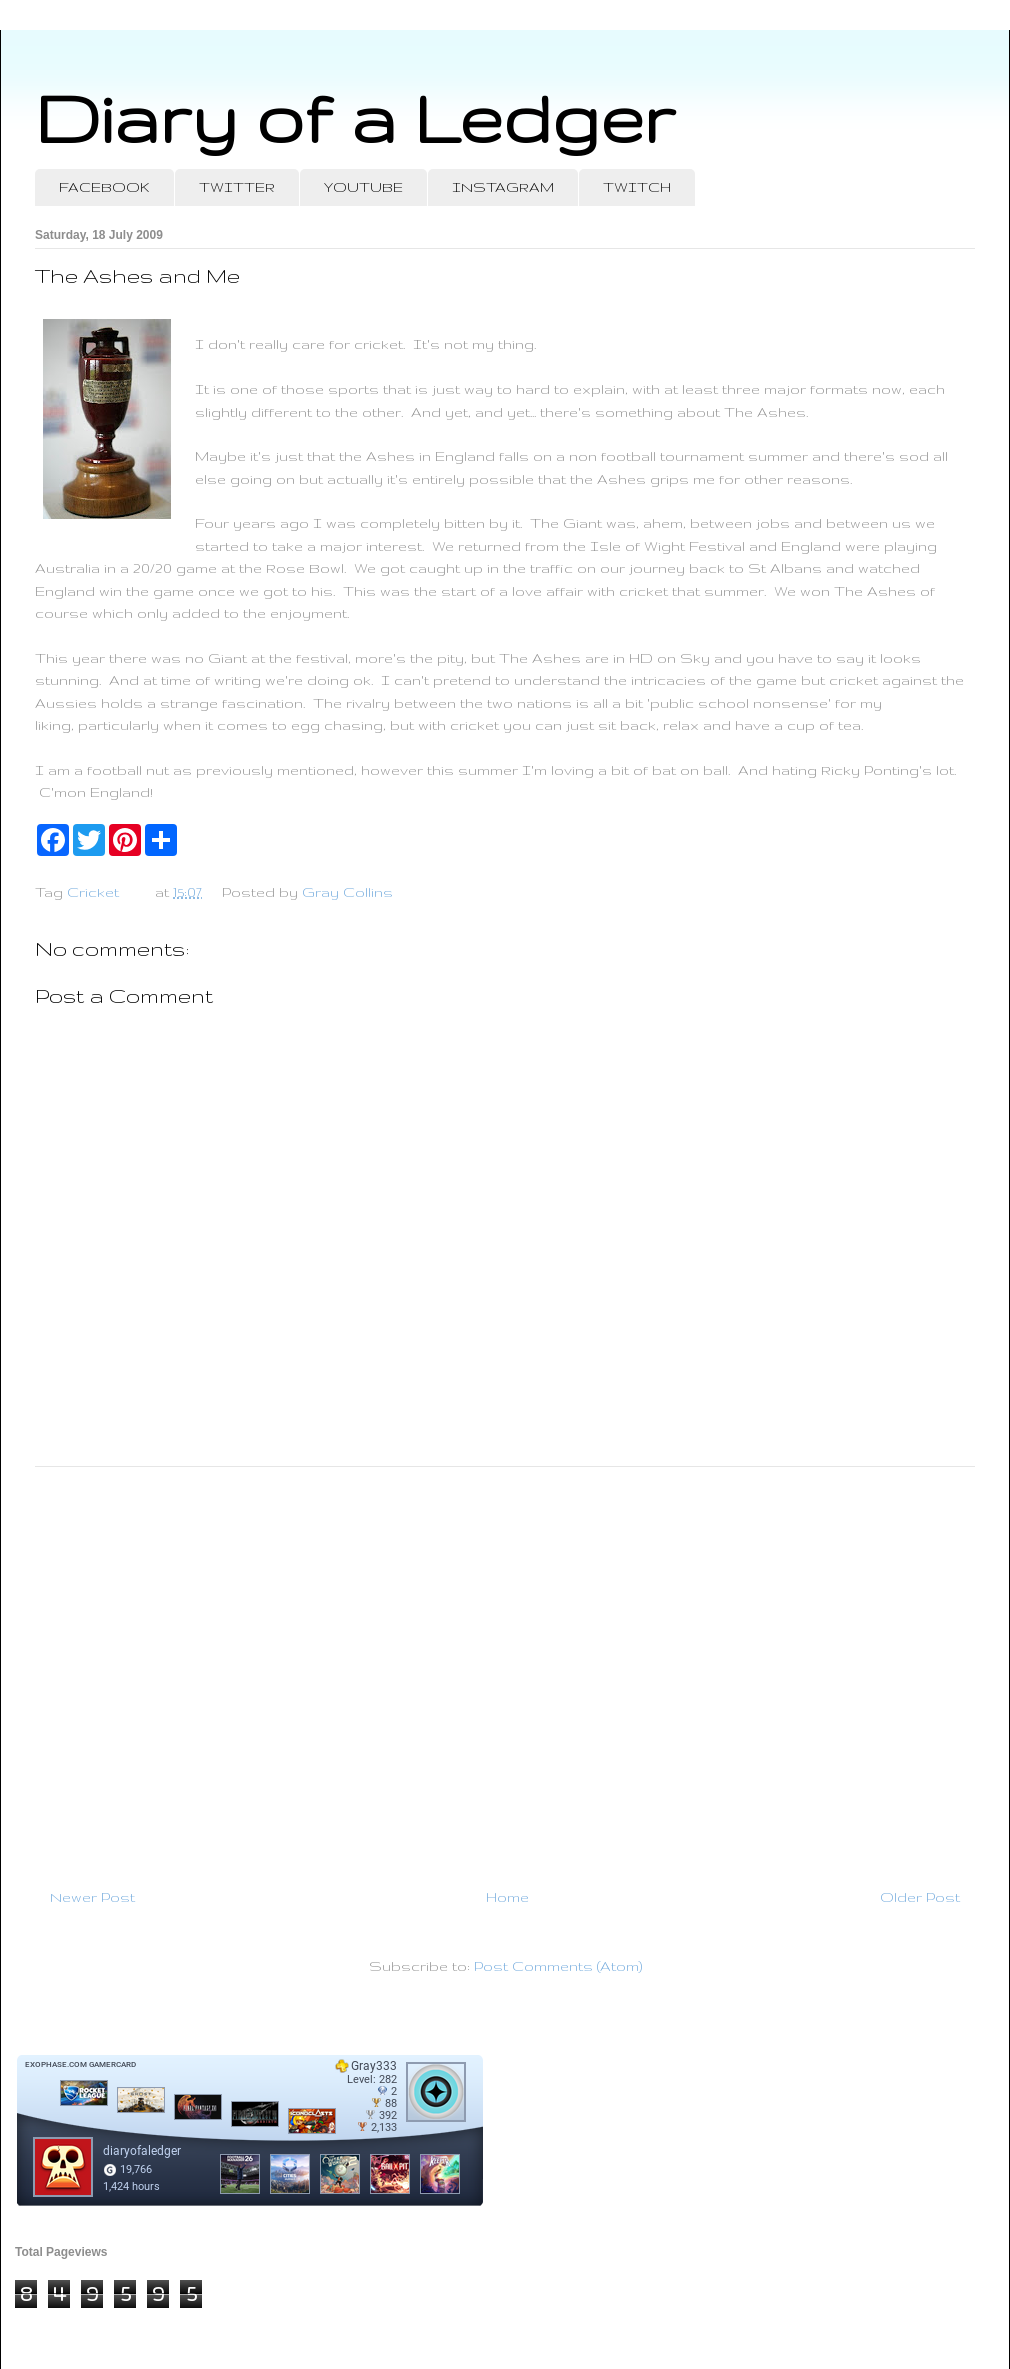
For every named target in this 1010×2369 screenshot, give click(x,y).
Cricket (93, 892)
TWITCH (637, 187)
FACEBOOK (104, 187)
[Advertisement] (505, 1669)
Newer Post (92, 1897)
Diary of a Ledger (355, 117)
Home (507, 1897)
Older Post (920, 1897)
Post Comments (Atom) (558, 1966)
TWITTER (237, 187)
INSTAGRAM (503, 187)
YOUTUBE (363, 187)
